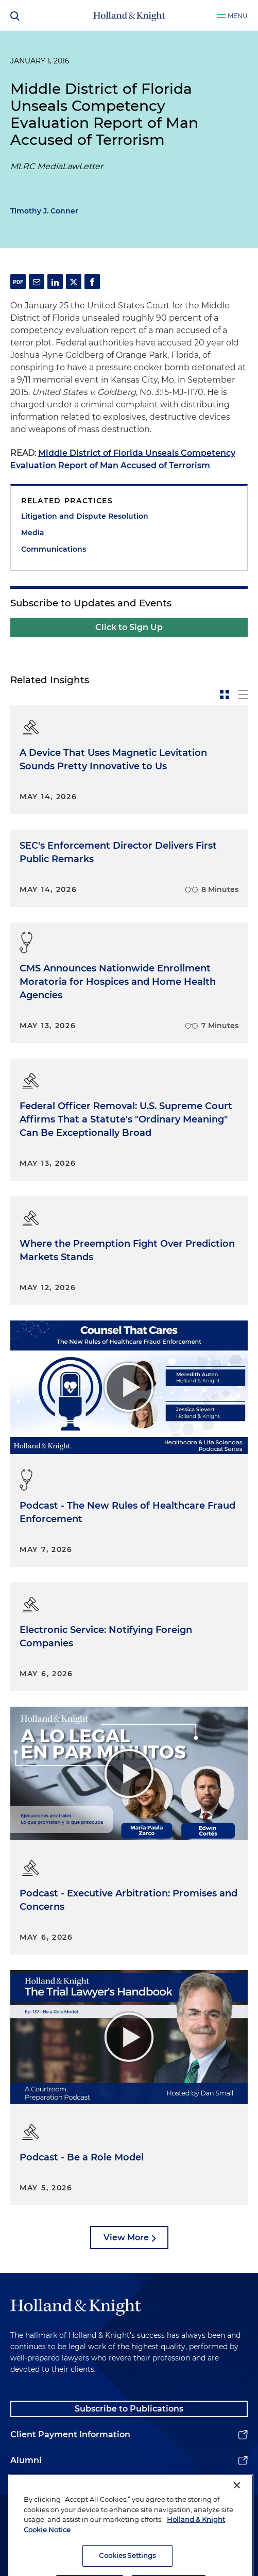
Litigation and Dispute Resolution (84, 516)
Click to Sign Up (129, 627)
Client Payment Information (70, 2434)
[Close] (237, 2505)
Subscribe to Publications (129, 2409)
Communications (53, 549)
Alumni (26, 2460)
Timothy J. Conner (44, 211)
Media (32, 532)
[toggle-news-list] (243, 694)
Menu (238, 16)
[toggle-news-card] (224, 694)
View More (126, 2237)
